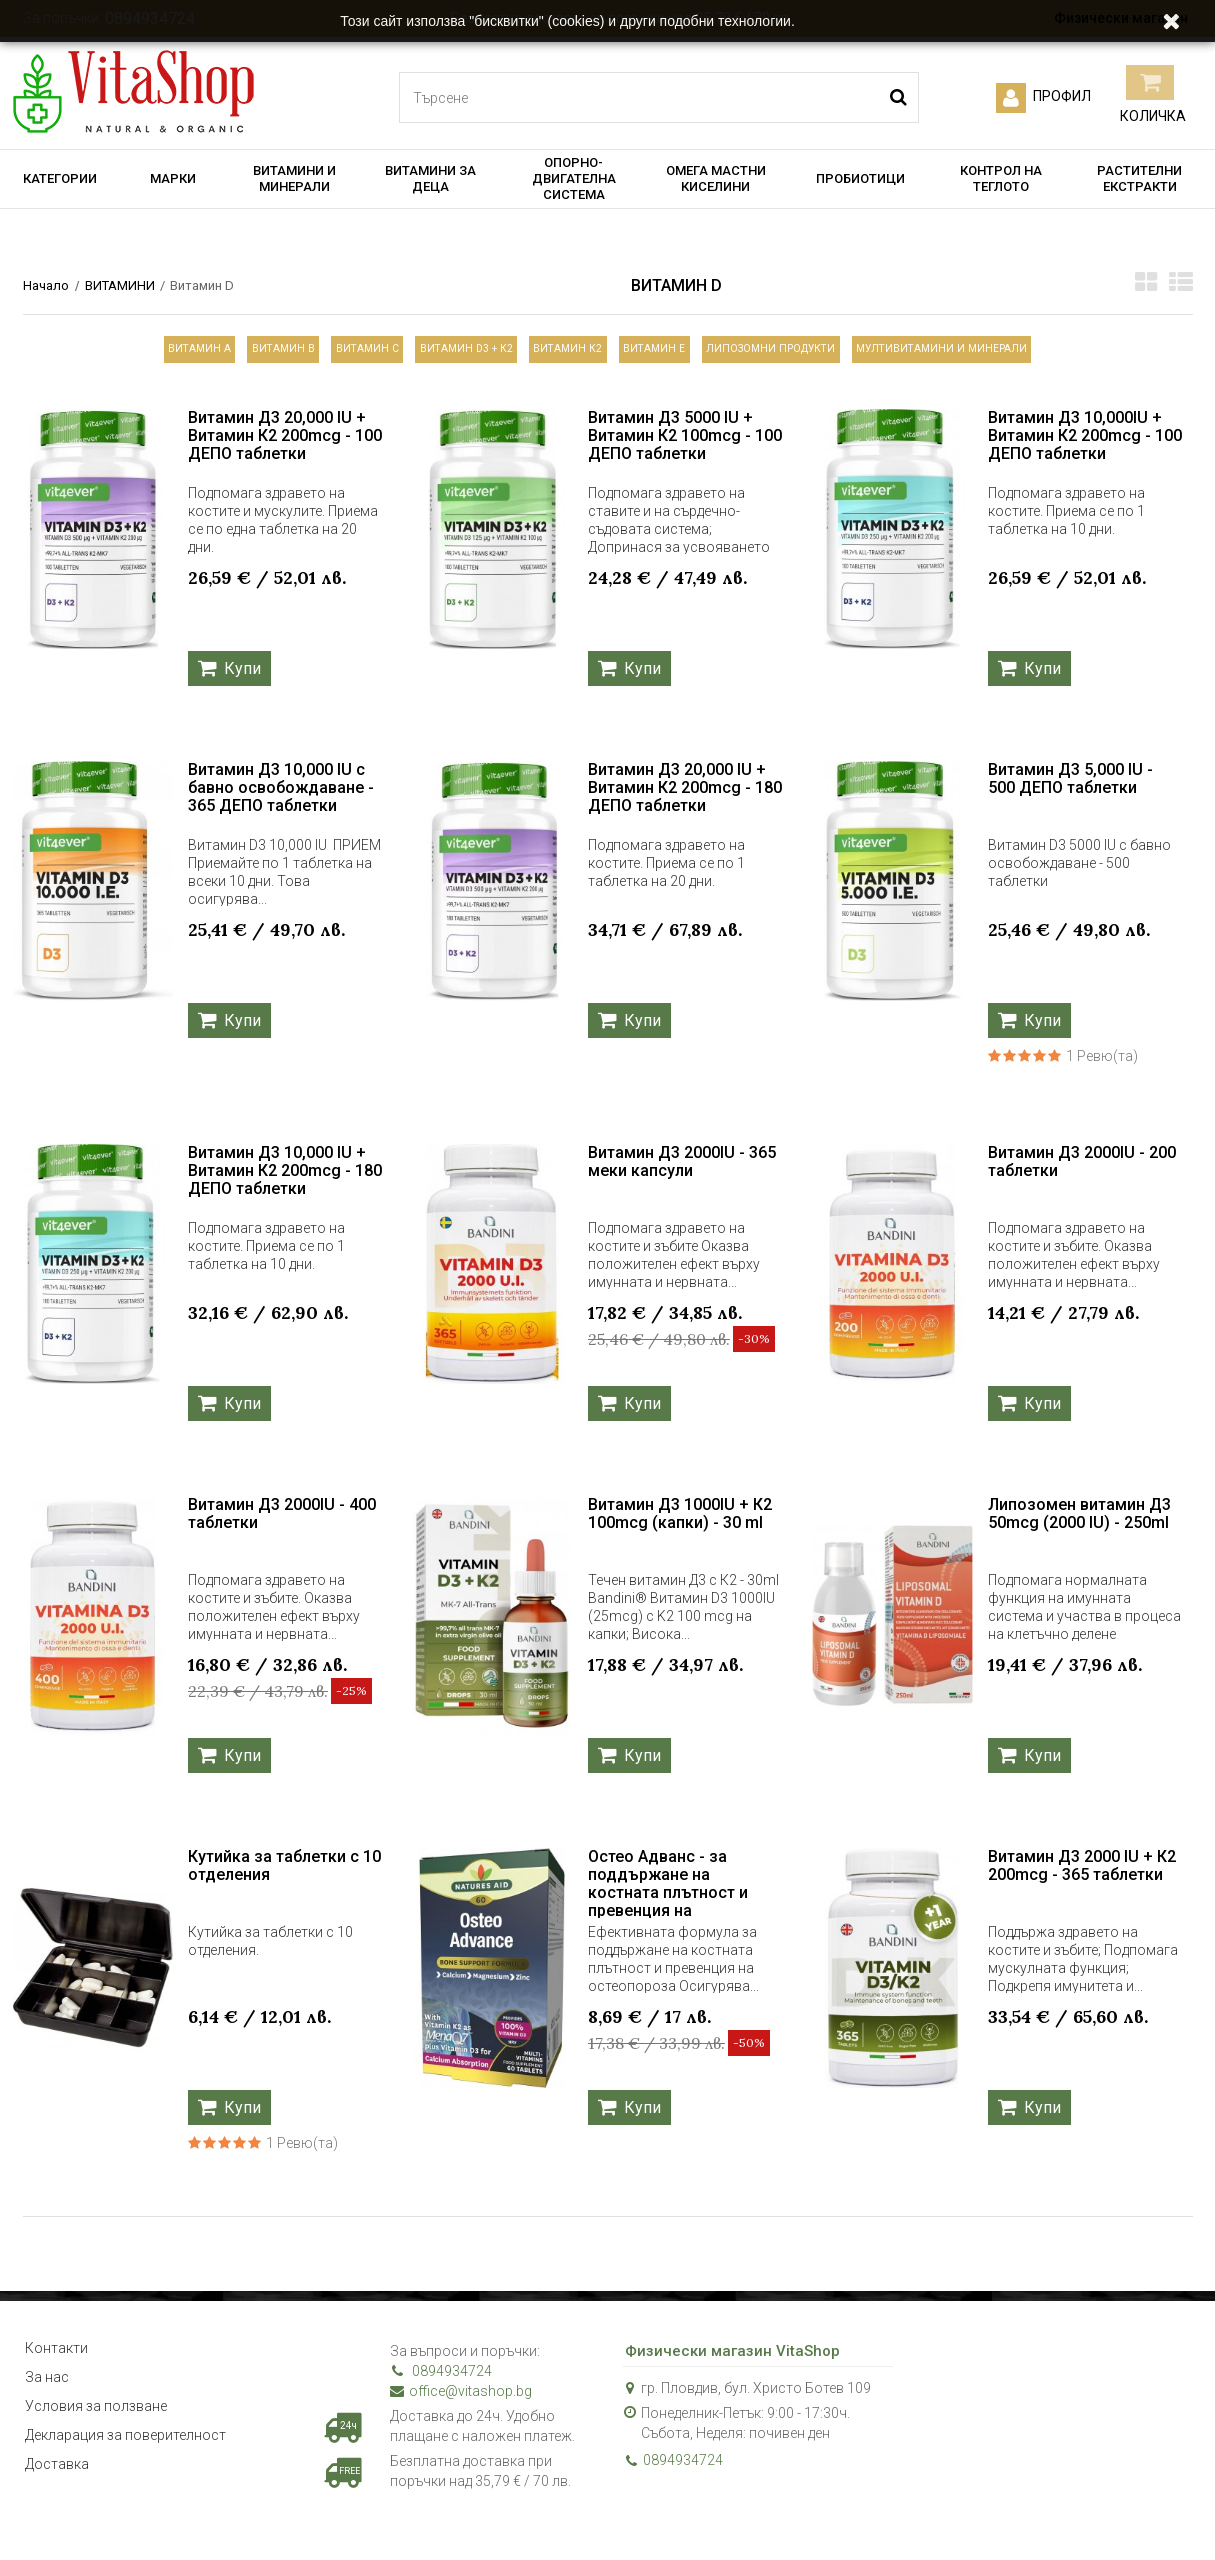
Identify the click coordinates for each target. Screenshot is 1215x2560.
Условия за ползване (96, 2430)
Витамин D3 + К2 (435, 353)
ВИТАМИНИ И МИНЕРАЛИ (294, 178)
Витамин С (303, 353)
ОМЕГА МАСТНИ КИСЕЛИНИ (716, 178)
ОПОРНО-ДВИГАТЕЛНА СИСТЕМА (574, 178)
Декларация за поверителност (125, 2465)
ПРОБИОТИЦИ (860, 178)
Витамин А (74, 353)
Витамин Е (687, 353)
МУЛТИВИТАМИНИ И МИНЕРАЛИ (1058, 353)
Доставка (57, 2500)
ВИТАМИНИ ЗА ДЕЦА (430, 178)
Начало (46, 285)
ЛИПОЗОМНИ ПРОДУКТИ (841, 353)
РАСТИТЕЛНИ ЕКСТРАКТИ (1139, 178)
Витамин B (189, 353)
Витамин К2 (570, 353)
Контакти (56, 2360)
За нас (47, 2395)
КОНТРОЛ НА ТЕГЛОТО (1001, 178)
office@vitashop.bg (461, 2400)
